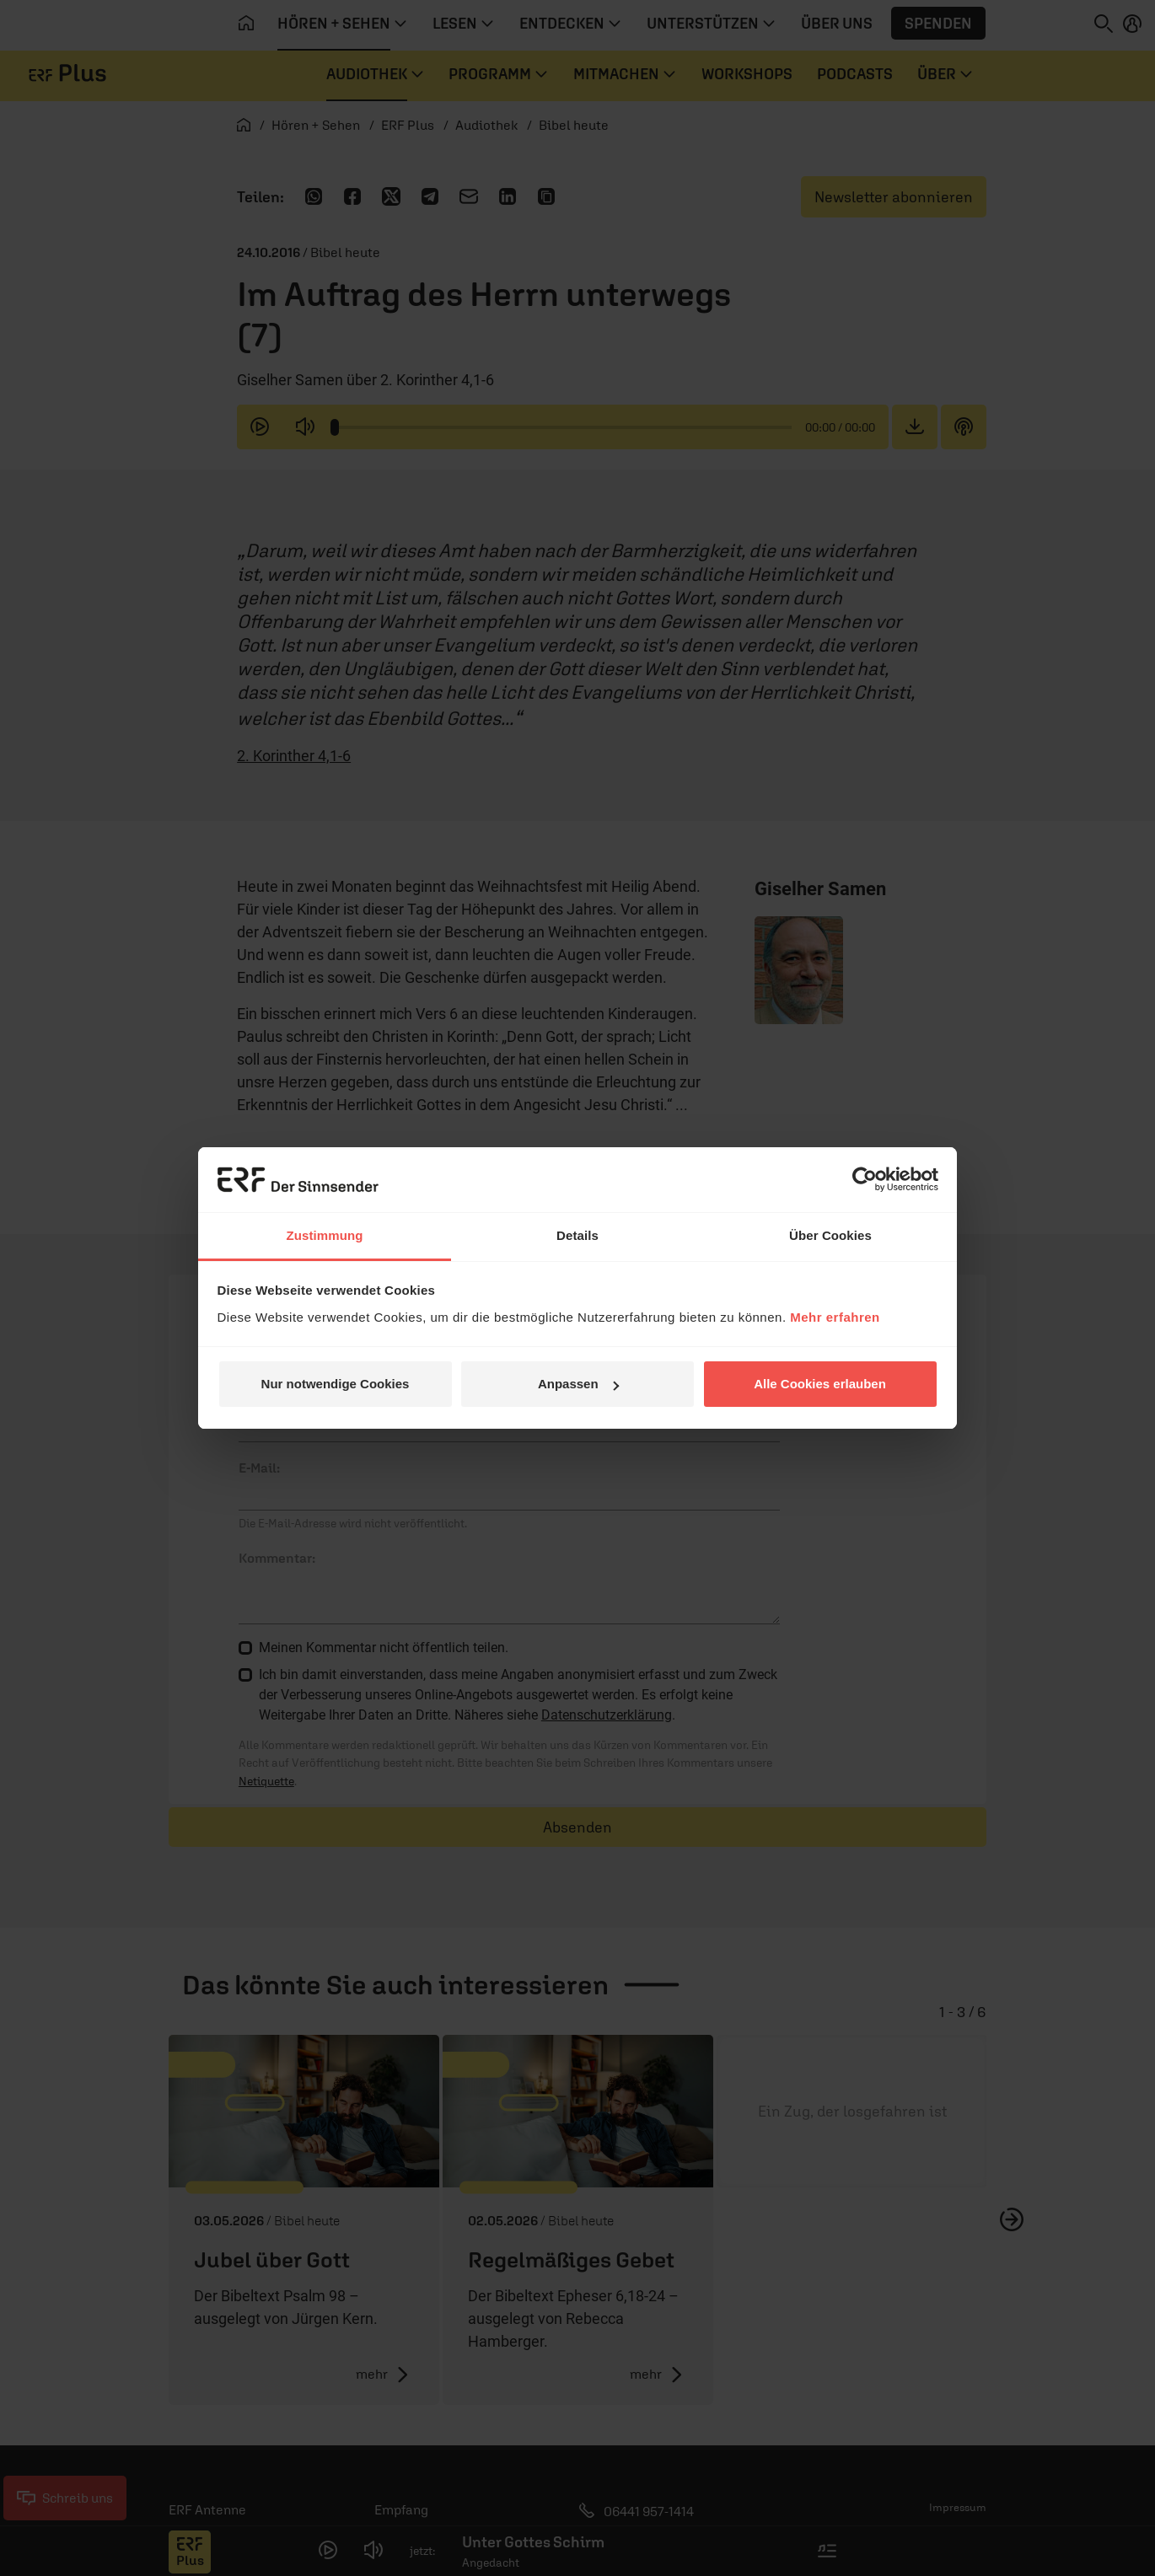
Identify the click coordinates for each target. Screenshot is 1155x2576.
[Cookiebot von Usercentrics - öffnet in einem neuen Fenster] (864, 1179)
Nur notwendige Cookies (335, 1384)
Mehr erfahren (835, 1317)
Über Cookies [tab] (830, 1235)
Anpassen (578, 1384)
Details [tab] (577, 1235)
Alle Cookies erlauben (820, 1384)
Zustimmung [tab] (325, 1235)
